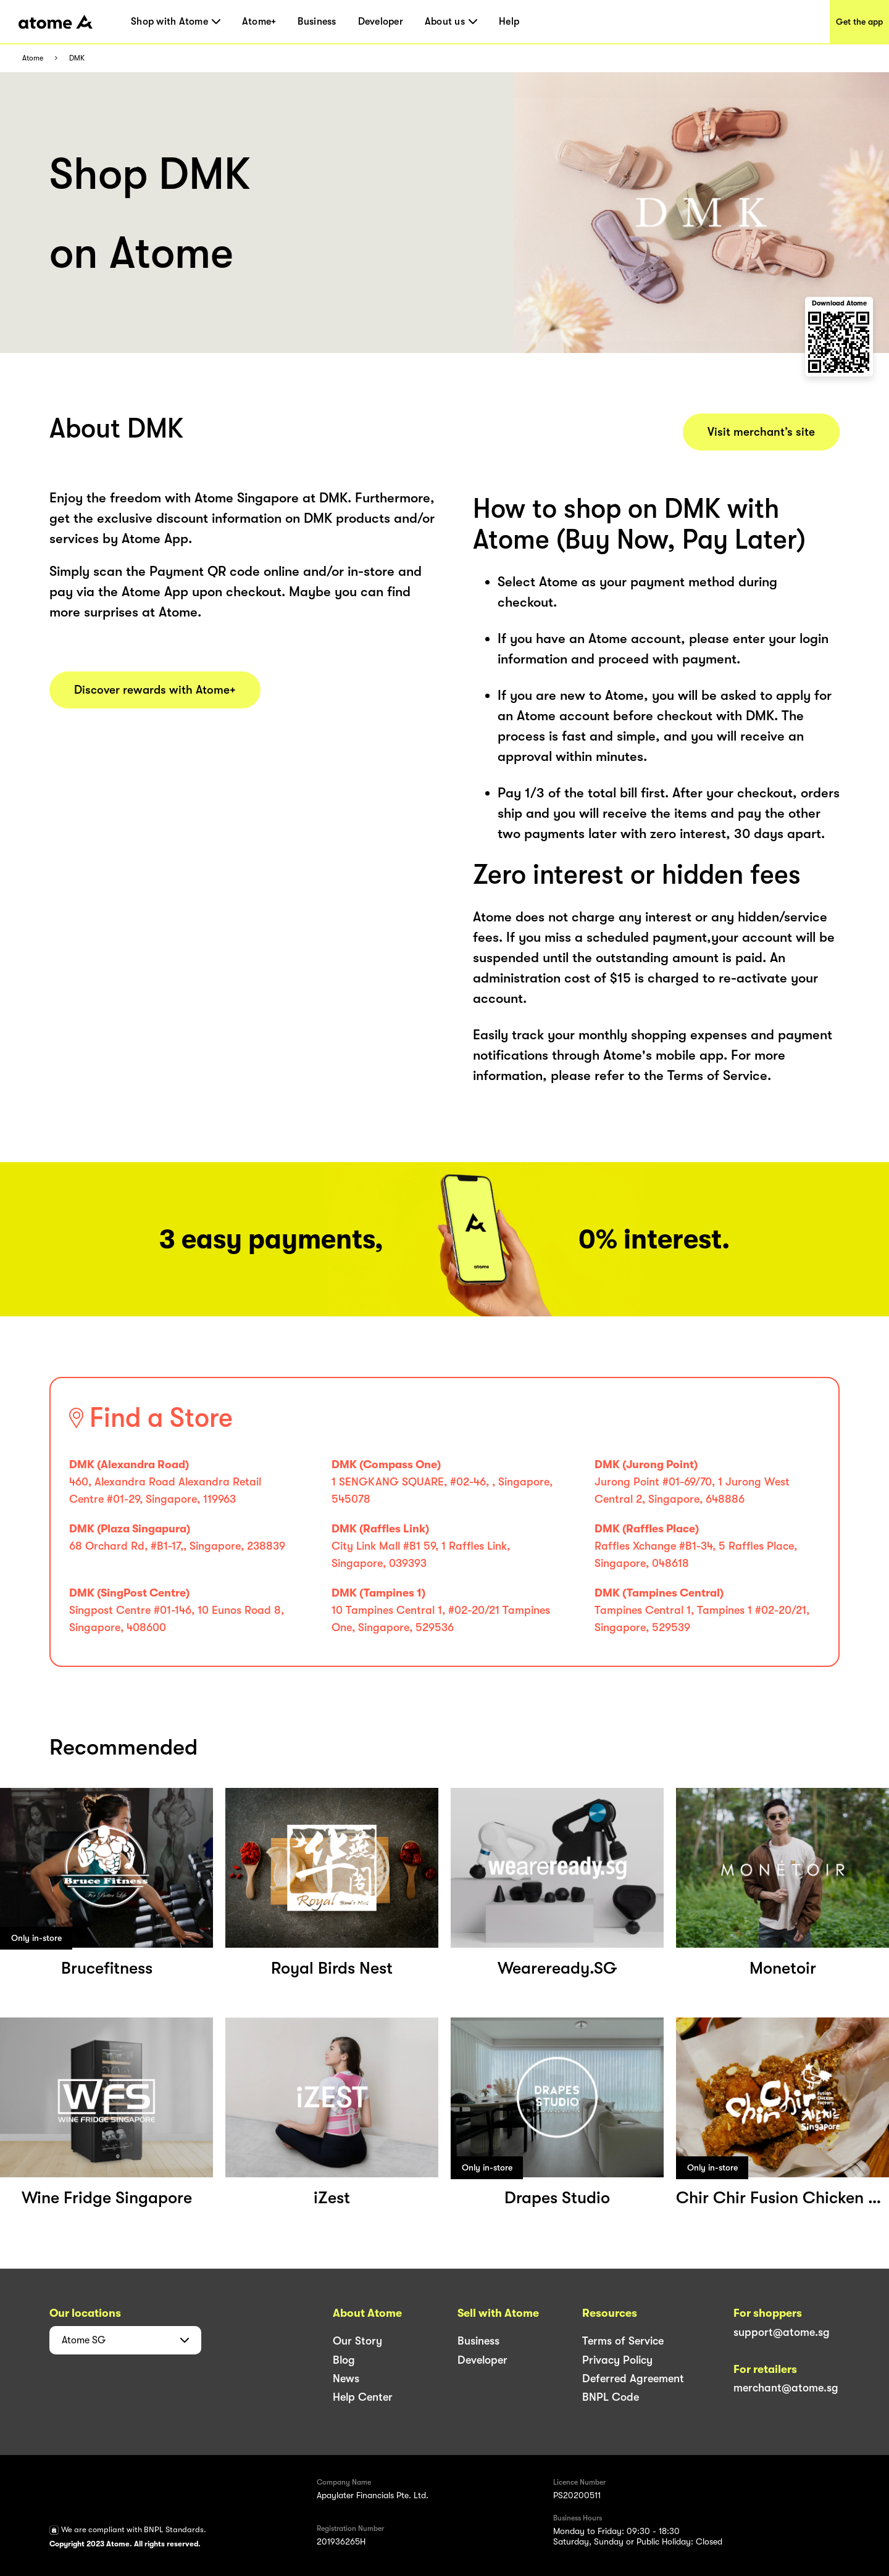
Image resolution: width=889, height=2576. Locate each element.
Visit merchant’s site (761, 432)
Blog (344, 2360)
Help (509, 21)
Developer (380, 21)
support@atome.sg (781, 2332)
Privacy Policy (617, 2360)
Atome (32, 58)
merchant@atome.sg (785, 2388)
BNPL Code (610, 2397)
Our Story (357, 2341)
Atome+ (259, 21)
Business (317, 21)
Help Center (363, 2397)
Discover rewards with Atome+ (155, 690)
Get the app (859, 22)
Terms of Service (623, 2341)
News (346, 2378)
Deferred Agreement (633, 2378)
